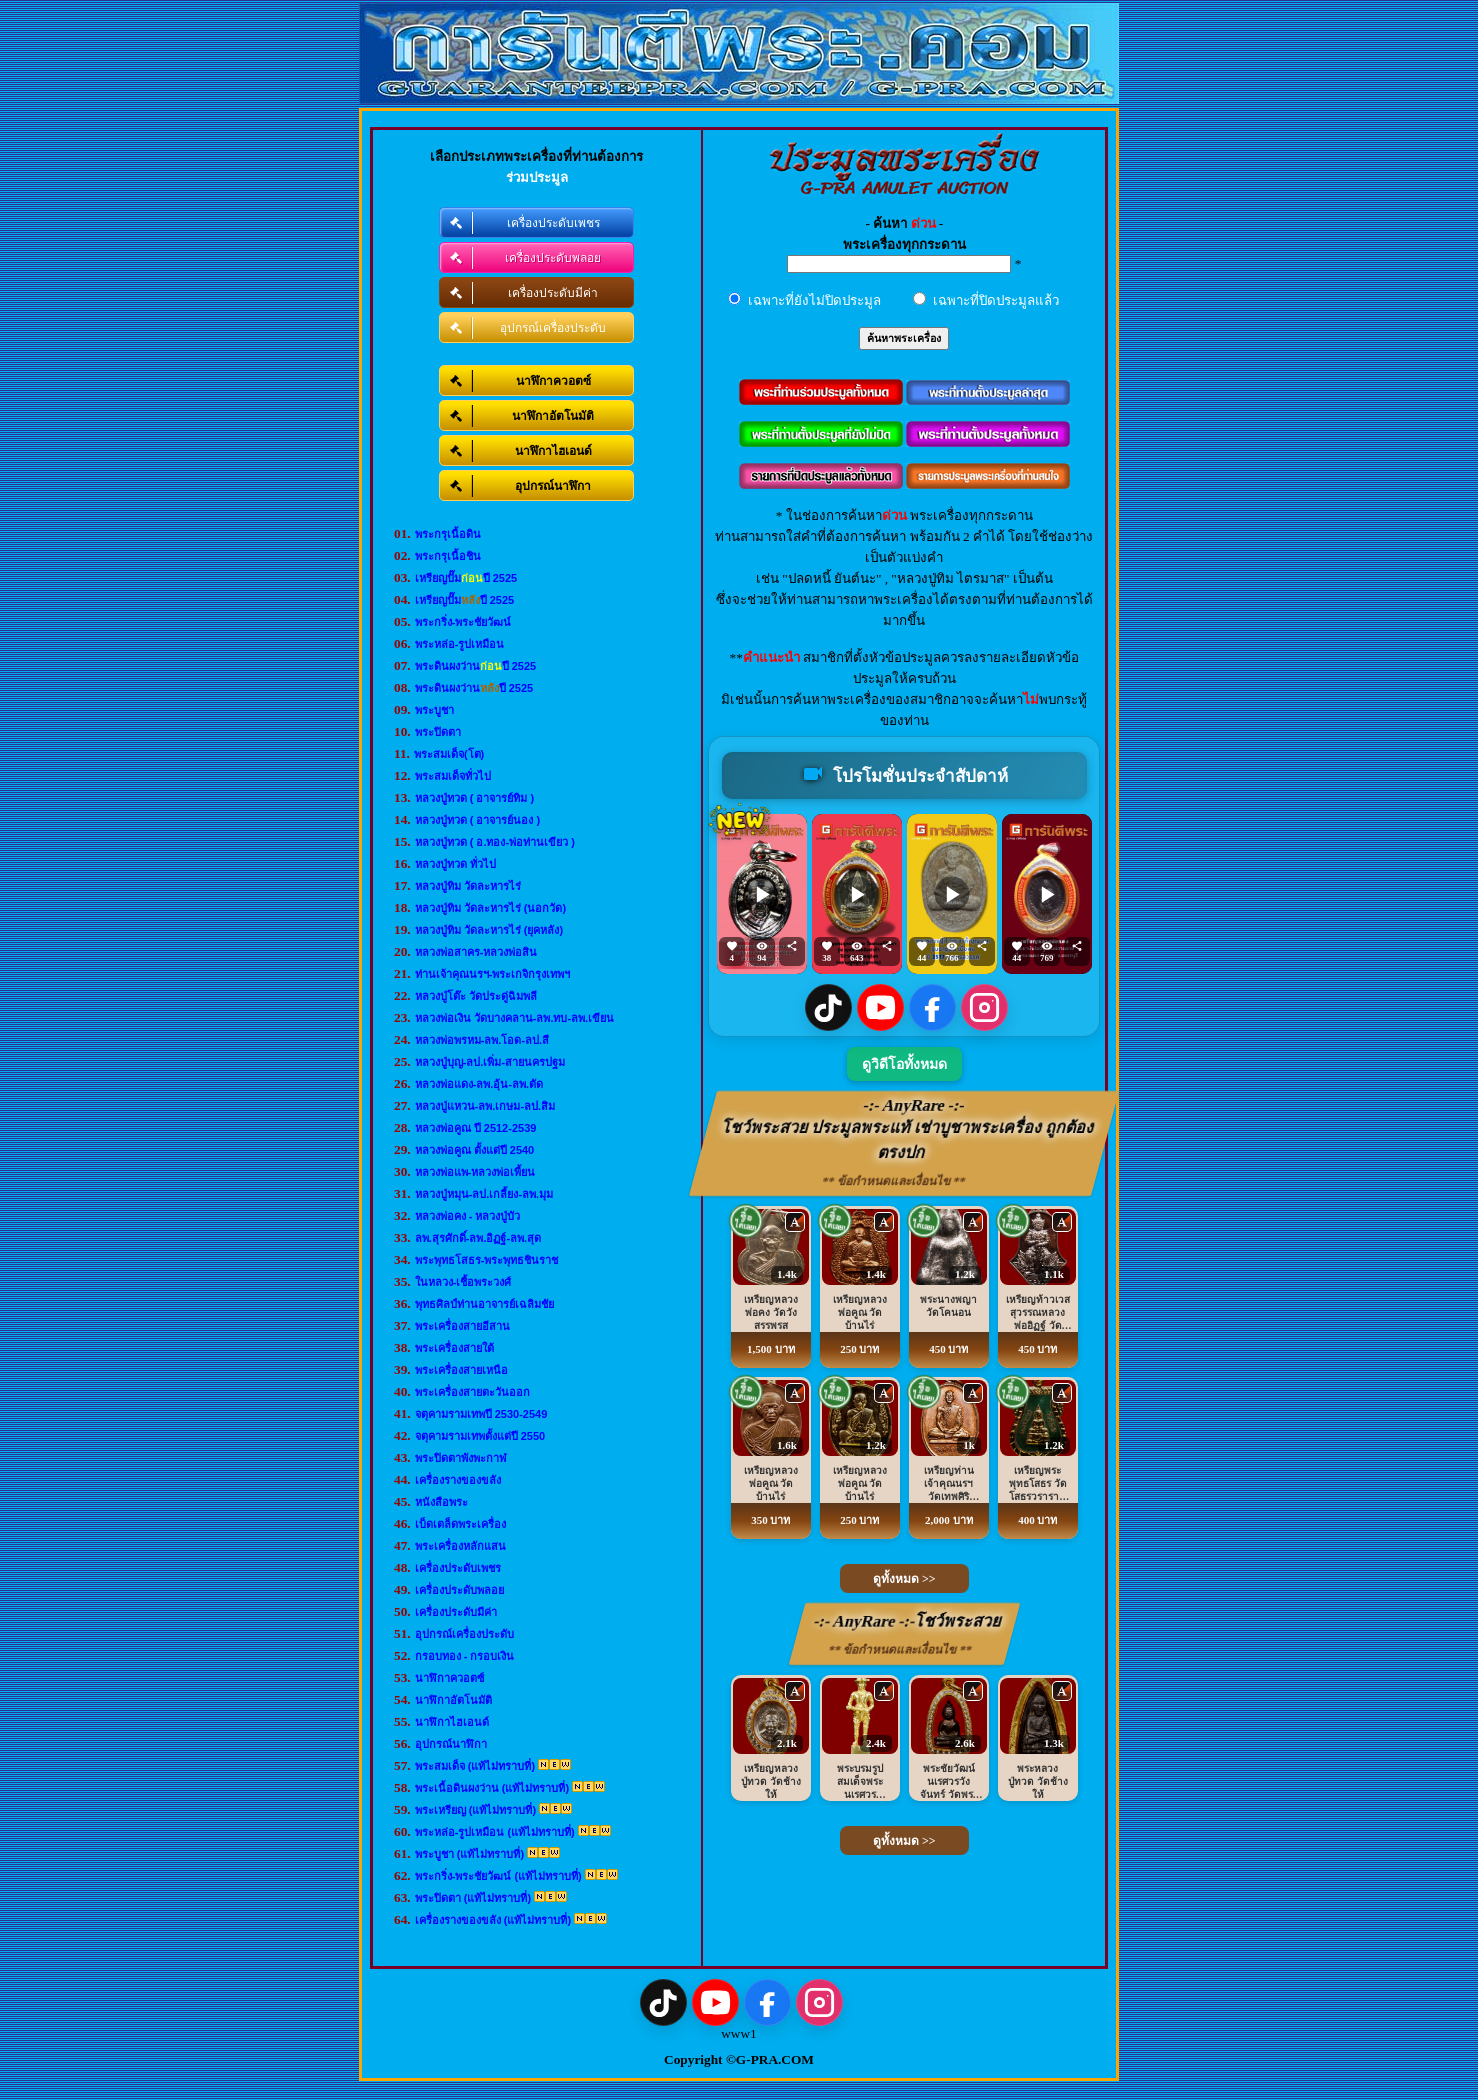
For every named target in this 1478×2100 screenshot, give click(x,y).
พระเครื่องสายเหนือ (461, 1370)
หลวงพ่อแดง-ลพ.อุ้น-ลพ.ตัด (479, 1084)
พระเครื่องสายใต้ (454, 1348)
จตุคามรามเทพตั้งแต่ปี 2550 (480, 1436)
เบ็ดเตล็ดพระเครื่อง (460, 1524)
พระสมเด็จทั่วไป (453, 776)
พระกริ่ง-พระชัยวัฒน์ (463, 622)
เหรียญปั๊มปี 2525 (466, 578)
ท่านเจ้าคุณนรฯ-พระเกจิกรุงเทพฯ (493, 974)
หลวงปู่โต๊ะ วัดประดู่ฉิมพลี (476, 996)
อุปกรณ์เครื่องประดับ (464, 1634)
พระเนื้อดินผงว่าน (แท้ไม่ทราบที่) (492, 1788)
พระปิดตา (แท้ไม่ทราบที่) (473, 1898)
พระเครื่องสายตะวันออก (472, 1392)
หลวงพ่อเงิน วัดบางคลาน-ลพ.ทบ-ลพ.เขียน (515, 1018)
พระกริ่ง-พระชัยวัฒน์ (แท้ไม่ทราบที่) (498, 1876)
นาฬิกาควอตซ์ (449, 1678)
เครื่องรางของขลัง (458, 1480)
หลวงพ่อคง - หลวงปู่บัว (468, 1216)
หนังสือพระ (441, 1502)
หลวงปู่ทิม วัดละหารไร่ (468, 886)
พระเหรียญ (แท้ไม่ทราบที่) (475, 1810)
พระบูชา (434, 710)
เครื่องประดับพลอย (459, 1590)
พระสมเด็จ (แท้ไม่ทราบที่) (475, 1766)
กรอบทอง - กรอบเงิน (465, 1656)
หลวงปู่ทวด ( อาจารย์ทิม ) (475, 798)
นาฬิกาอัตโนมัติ (453, 1700)
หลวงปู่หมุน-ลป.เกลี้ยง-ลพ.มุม (484, 1194)
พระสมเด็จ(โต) (449, 754)
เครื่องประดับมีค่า (456, 1612)
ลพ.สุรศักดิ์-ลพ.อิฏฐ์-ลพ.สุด (478, 1238)
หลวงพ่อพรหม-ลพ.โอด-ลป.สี (482, 1040)
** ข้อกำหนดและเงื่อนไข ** (894, 1181)
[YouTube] (880, 1007)
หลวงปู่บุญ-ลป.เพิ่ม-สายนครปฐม (490, 1062)
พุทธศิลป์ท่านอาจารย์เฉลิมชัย (484, 1304)
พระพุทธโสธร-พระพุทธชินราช (487, 1260)
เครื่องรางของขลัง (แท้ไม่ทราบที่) (493, 1920)
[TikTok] (828, 1007)
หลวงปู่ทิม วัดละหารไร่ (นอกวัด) (490, 908)
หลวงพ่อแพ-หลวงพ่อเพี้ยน (475, 1172)
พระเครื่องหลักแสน (460, 1546)
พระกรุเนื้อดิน (448, 534)
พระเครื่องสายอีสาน (462, 1326)
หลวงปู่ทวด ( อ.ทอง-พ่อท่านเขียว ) (495, 842)
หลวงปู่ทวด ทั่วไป (455, 864)
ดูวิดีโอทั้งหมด (904, 1064)
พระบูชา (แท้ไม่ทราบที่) (469, 1854)
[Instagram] (984, 1007)
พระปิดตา (438, 732)
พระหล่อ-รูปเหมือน (460, 644)
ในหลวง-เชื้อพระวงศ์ (463, 1282)
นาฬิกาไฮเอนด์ (452, 1722)
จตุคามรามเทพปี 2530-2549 (481, 1414)
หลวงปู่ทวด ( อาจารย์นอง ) (478, 820)
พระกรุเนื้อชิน (448, 556)
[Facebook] (932, 1007)
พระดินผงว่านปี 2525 (476, 666)
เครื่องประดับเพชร (458, 1568)
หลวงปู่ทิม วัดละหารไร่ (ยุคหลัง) (489, 930)
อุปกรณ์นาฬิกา (451, 1744)
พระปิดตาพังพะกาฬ (461, 1458)
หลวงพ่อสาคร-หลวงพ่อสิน (476, 952)
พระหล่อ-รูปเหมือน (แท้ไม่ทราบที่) (495, 1832)
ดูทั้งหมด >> (904, 1579)
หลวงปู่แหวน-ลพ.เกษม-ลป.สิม (485, 1106)
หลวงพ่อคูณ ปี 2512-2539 (476, 1128)
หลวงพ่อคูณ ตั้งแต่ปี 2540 (475, 1150)
